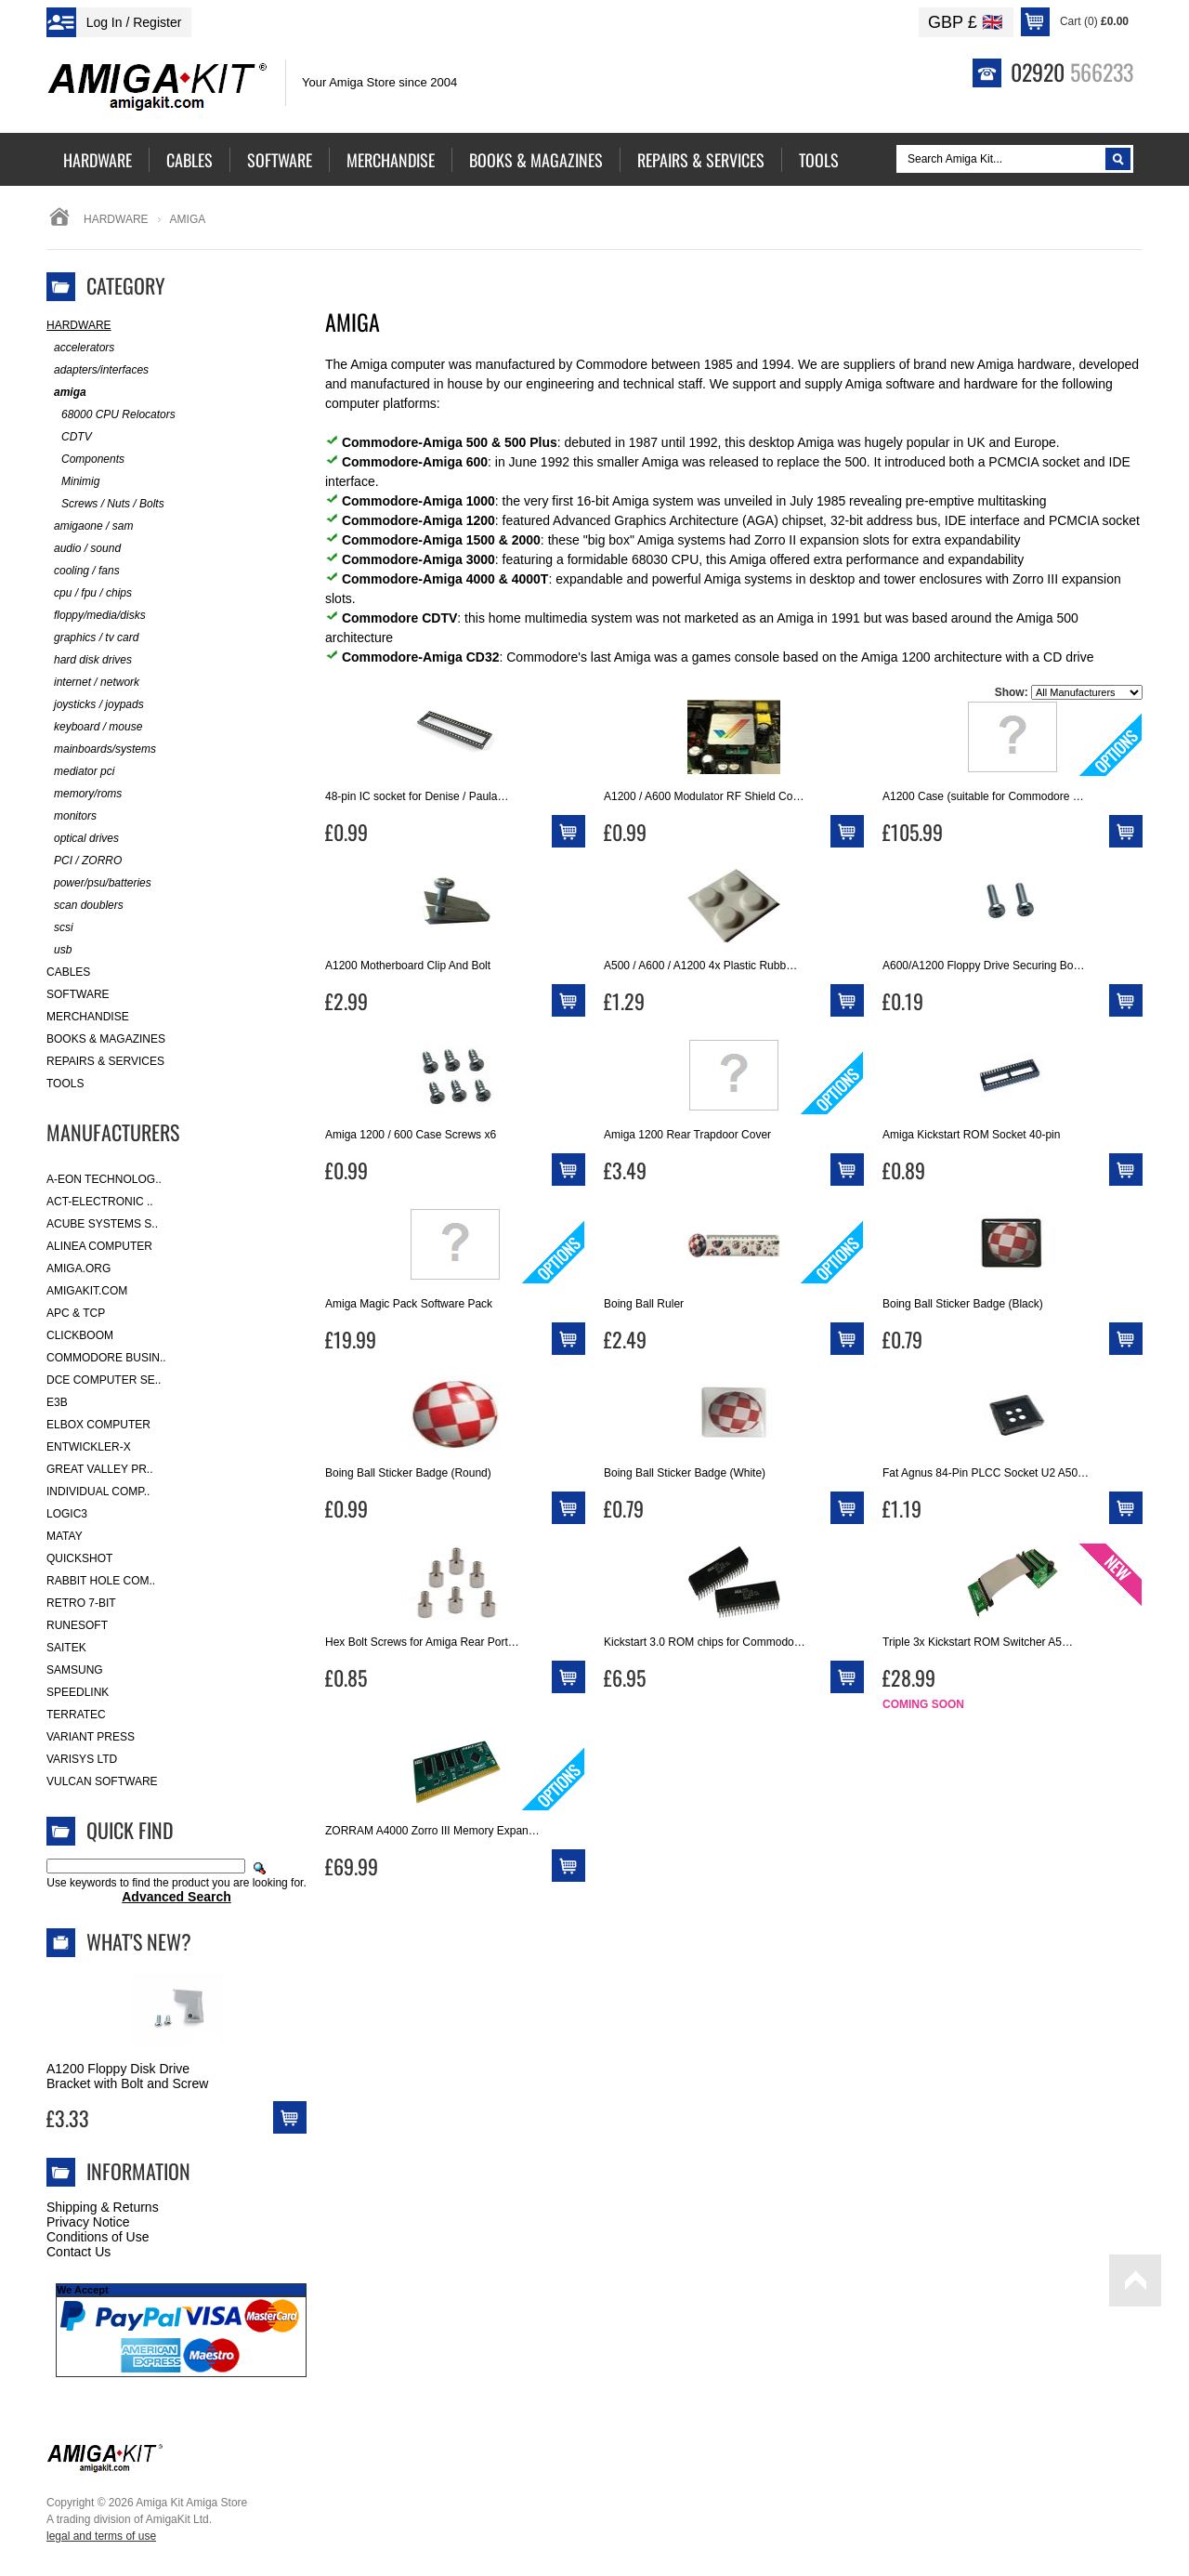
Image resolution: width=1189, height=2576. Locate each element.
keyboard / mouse (94, 727)
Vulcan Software (102, 1781)
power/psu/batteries (98, 883)
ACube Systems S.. (102, 1223)
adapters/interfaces (97, 370)
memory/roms (84, 794)
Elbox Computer (98, 1424)
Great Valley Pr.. (99, 1469)
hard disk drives (89, 660)
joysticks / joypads (95, 705)
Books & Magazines (105, 1038)
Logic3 (66, 1513)
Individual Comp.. (98, 1491)
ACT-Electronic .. (99, 1201)
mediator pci (80, 772)
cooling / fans (83, 571)
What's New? (138, 1941)
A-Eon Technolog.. (104, 1179)
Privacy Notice (87, 2222)
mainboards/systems (101, 749)
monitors (71, 816)
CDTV (69, 437)
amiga (66, 393)
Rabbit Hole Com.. (100, 1580)
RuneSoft (77, 1625)
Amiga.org (78, 1268)
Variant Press (90, 1736)
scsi (59, 928)
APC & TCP (75, 1313)
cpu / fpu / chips (89, 593)
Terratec (76, 1714)
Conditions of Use (98, 2236)
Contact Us (78, 2251)
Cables (68, 972)
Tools (65, 1083)
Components (85, 459)
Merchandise (87, 1016)
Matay (64, 1536)
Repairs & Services (105, 1061)
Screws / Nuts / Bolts (105, 504)
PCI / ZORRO (84, 861)
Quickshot (79, 1558)
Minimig (72, 482)
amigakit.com (86, 1290)
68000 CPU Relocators (111, 415)
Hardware (116, 219)
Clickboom (79, 1335)
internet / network (92, 682)
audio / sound (83, 549)
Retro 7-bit (81, 1603)
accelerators (80, 348)
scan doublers (85, 905)
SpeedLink (77, 1692)
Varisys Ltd (81, 1759)
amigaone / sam (89, 526)
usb (59, 950)
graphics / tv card (92, 638)
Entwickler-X (88, 1446)
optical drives (82, 839)
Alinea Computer (99, 1246)
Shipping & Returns (102, 2207)
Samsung (74, 1669)
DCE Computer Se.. (103, 1380)
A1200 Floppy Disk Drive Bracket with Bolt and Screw (127, 2076)
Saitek (66, 1647)
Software (78, 994)
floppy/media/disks (96, 616)
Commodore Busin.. (106, 1357)
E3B (57, 1402)
